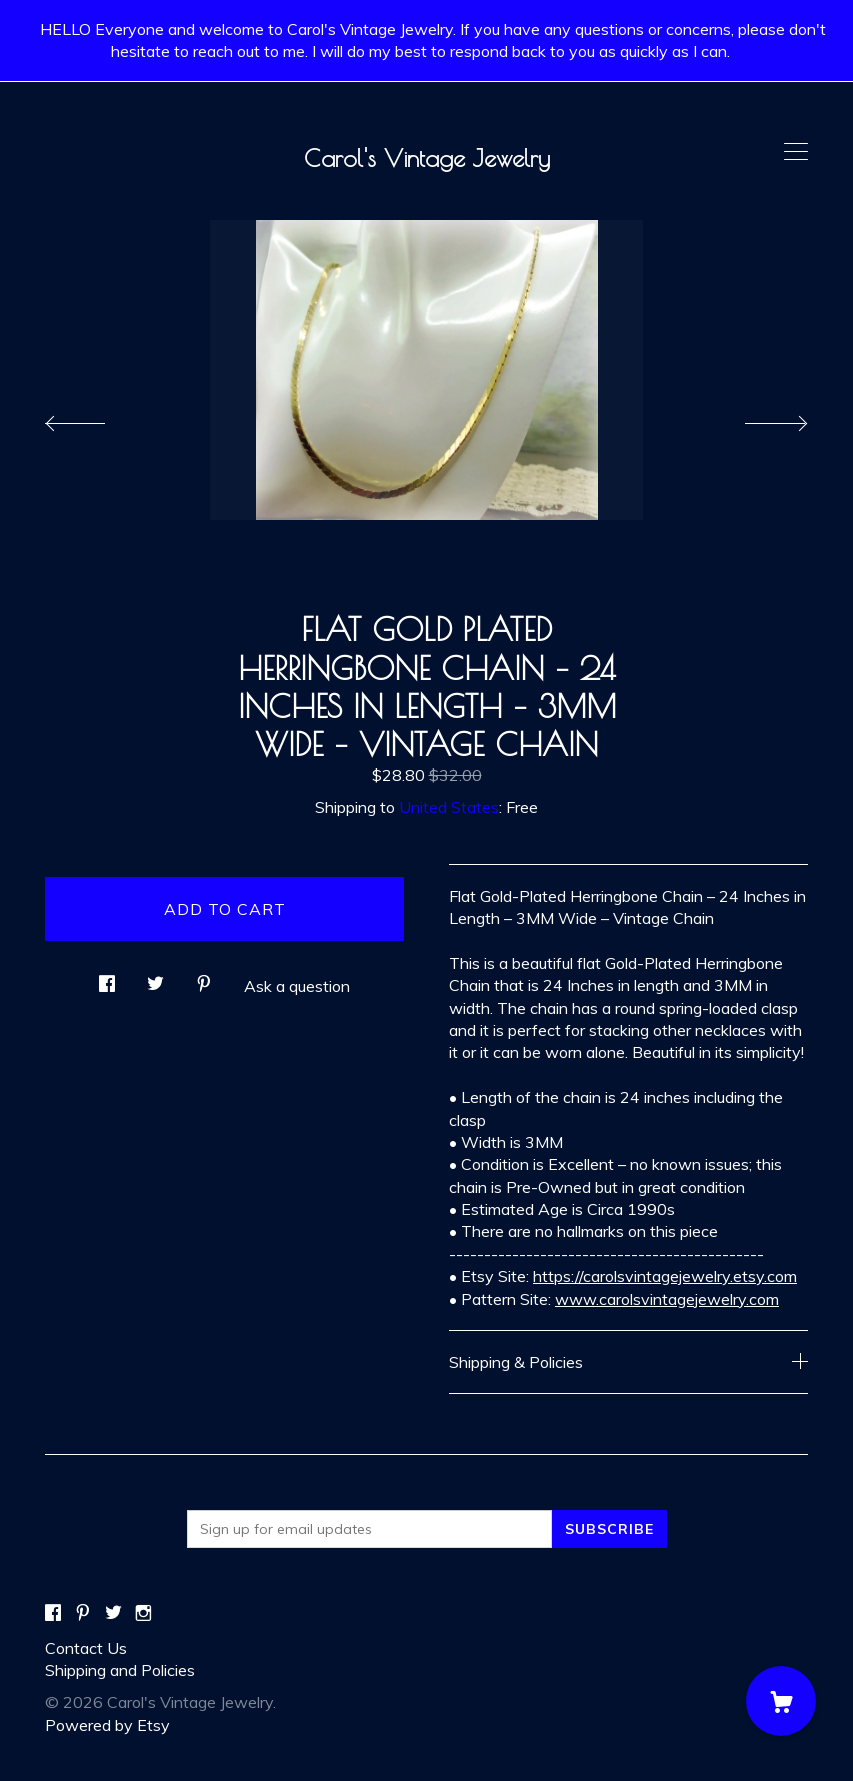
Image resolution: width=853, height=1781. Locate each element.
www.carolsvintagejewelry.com (667, 1299)
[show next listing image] (758, 418)
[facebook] (53, 1613)
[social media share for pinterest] (204, 977)
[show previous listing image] (95, 418)
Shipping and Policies (120, 1670)
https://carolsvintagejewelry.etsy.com (665, 1276)
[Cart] (781, 1701)
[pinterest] (83, 1613)
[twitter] (113, 1613)
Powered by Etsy (107, 1725)
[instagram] (143, 1613)
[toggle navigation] (796, 152)
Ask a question (297, 986)
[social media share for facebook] (107, 977)
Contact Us (86, 1648)
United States (449, 807)
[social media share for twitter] (155, 977)
